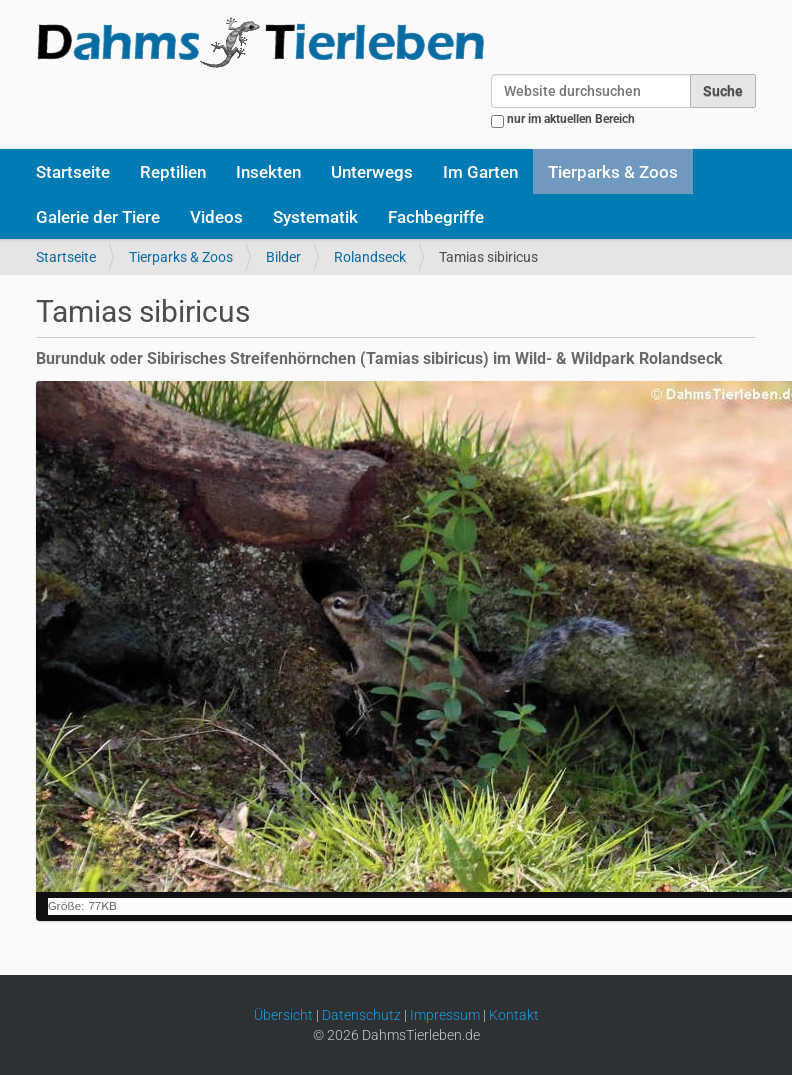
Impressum (445, 1015)
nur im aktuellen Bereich (571, 119)
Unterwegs (372, 172)
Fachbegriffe (436, 217)
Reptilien (173, 172)
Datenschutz (361, 1015)
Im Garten (480, 172)
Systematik (315, 217)
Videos (216, 217)
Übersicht (283, 1015)
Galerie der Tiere (98, 217)
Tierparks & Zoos (613, 172)
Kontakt (514, 1015)
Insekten (268, 172)
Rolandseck (370, 257)
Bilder (283, 257)
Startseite (73, 172)
